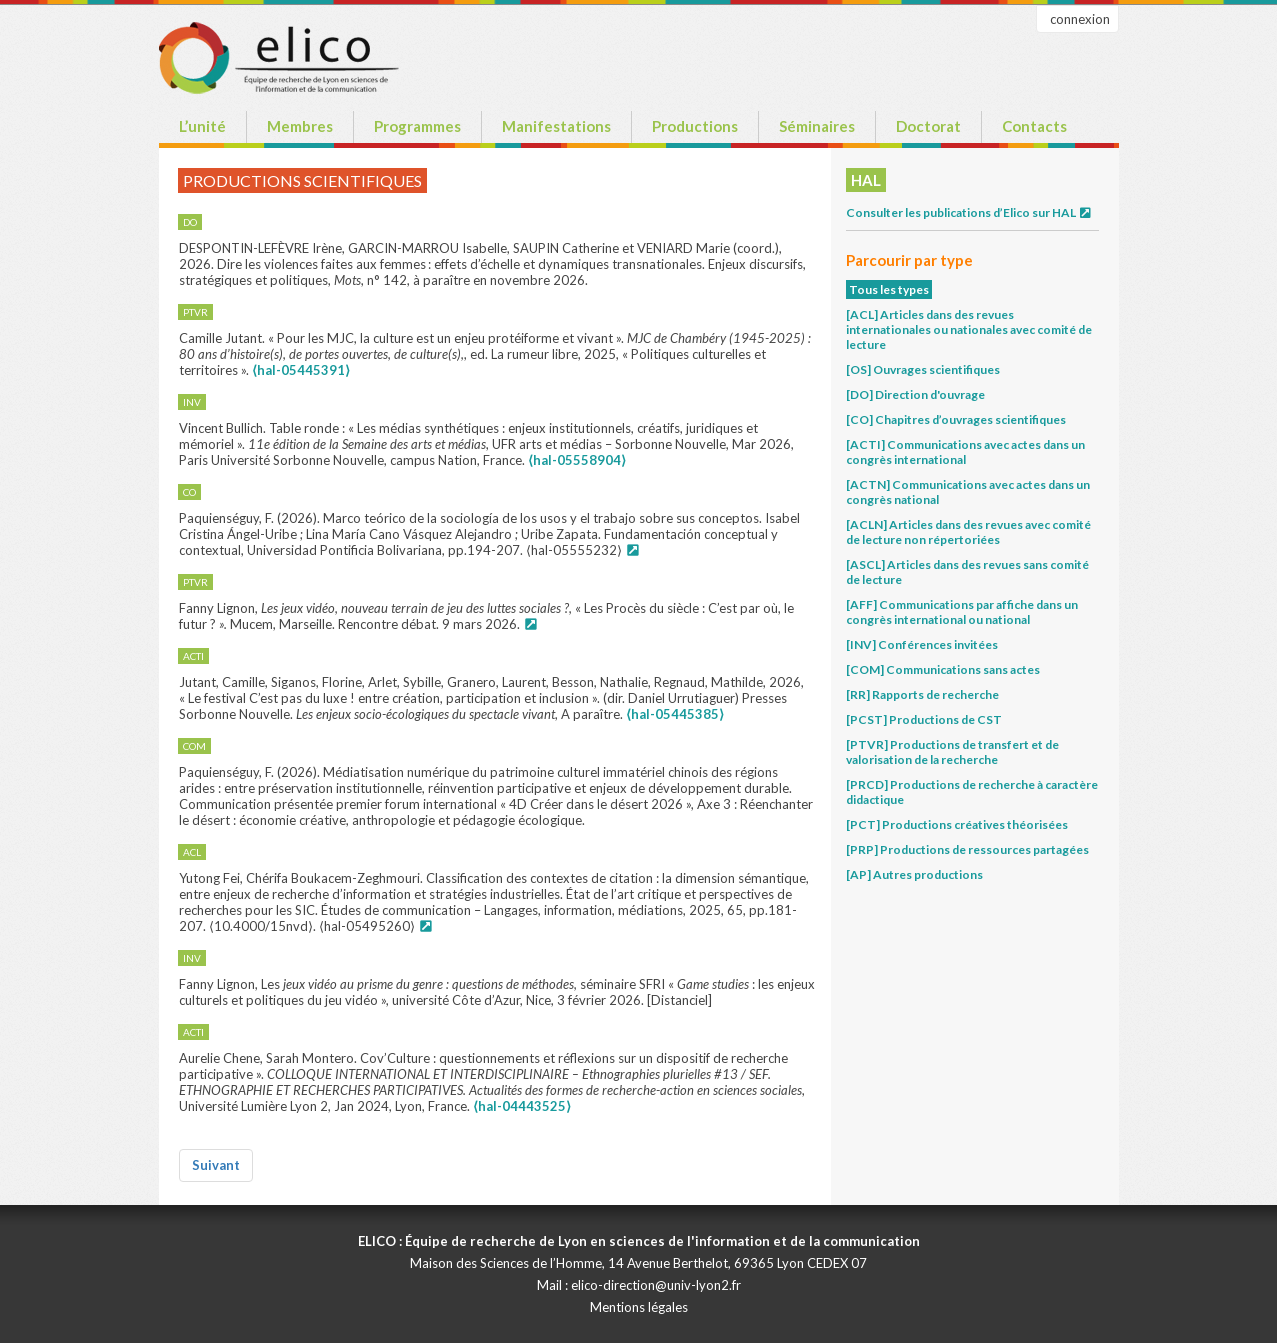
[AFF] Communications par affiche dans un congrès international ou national (962, 612)
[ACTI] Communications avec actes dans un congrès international (965, 452)
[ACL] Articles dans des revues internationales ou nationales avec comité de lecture (969, 329)
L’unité (202, 126)
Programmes (417, 126)
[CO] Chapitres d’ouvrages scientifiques (956, 419)
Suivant (216, 1165)
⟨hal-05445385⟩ (675, 714)
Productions (695, 126)
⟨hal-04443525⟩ (522, 1106)
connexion (1080, 19)
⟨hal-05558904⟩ (577, 460)
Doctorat (928, 126)
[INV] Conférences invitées (922, 644)
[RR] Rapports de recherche (922, 694)
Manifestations (556, 126)
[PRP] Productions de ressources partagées (967, 849)
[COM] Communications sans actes (943, 669)
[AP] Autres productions (914, 874)
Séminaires (817, 126)
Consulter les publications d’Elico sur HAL (969, 212)
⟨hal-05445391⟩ (301, 370)
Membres (300, 126)
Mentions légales (639, 1307)
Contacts (1034, 126)
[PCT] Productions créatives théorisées (957, 824)
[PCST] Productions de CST (924, 719)
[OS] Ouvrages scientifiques (923, 369)
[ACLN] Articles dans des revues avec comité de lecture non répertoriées (968, 532)
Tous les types (889, 289)
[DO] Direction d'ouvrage (915, 394)
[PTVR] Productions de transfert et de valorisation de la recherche (952, 752)
